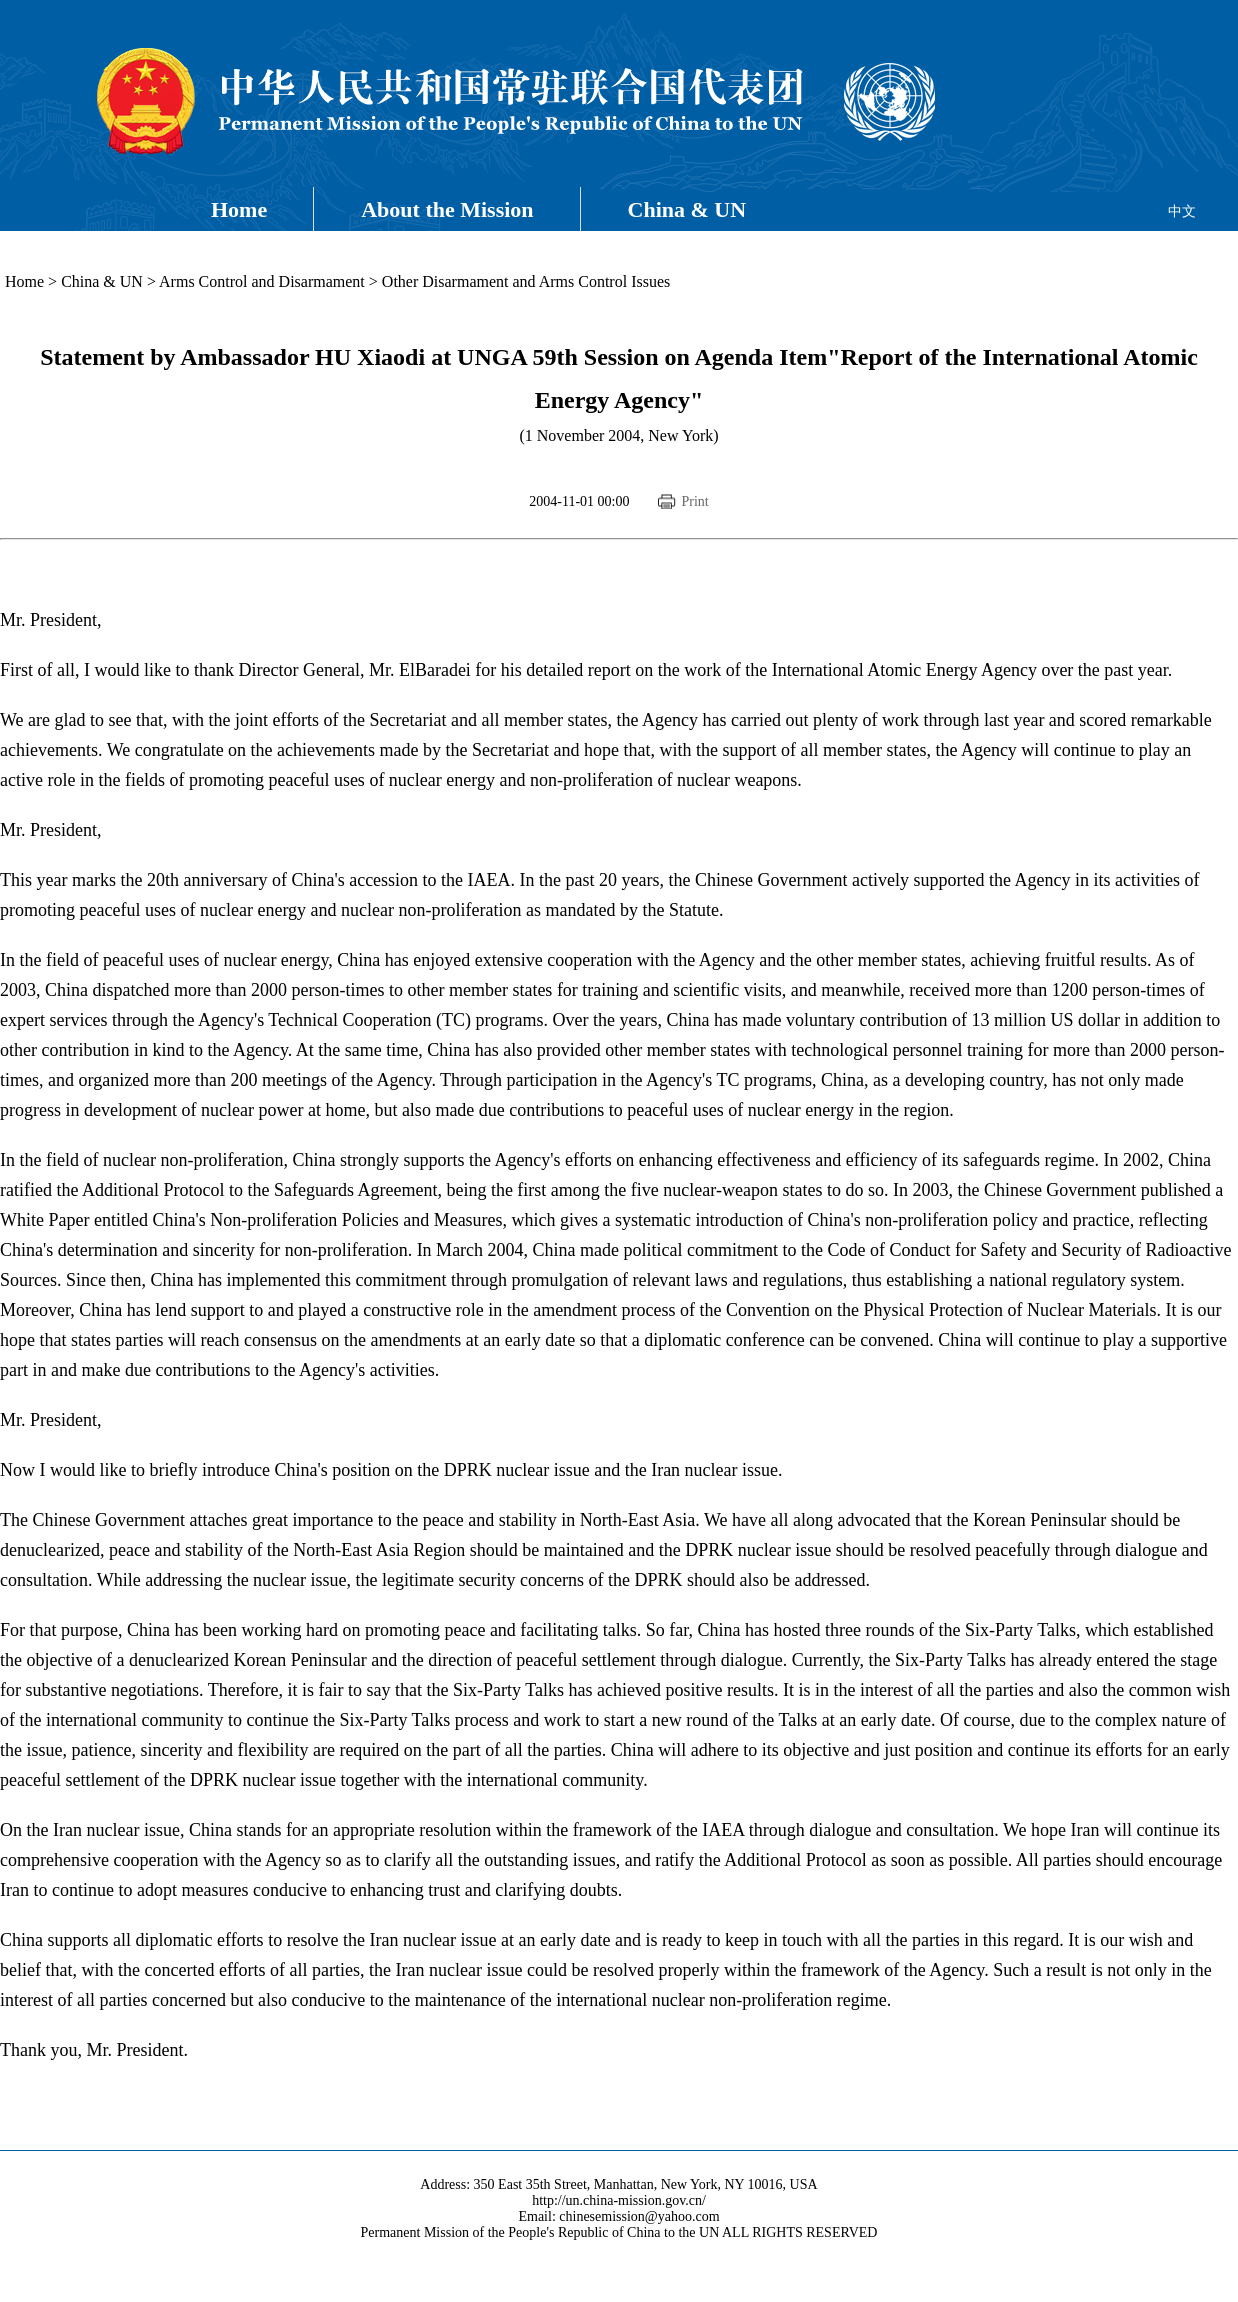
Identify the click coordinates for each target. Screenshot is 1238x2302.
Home (239, 209)
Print (694, 501)
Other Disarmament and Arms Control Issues (526, 281)
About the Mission (447, 209)
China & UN (687, 209)
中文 (1182, 211)
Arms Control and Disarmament (262, 281)
